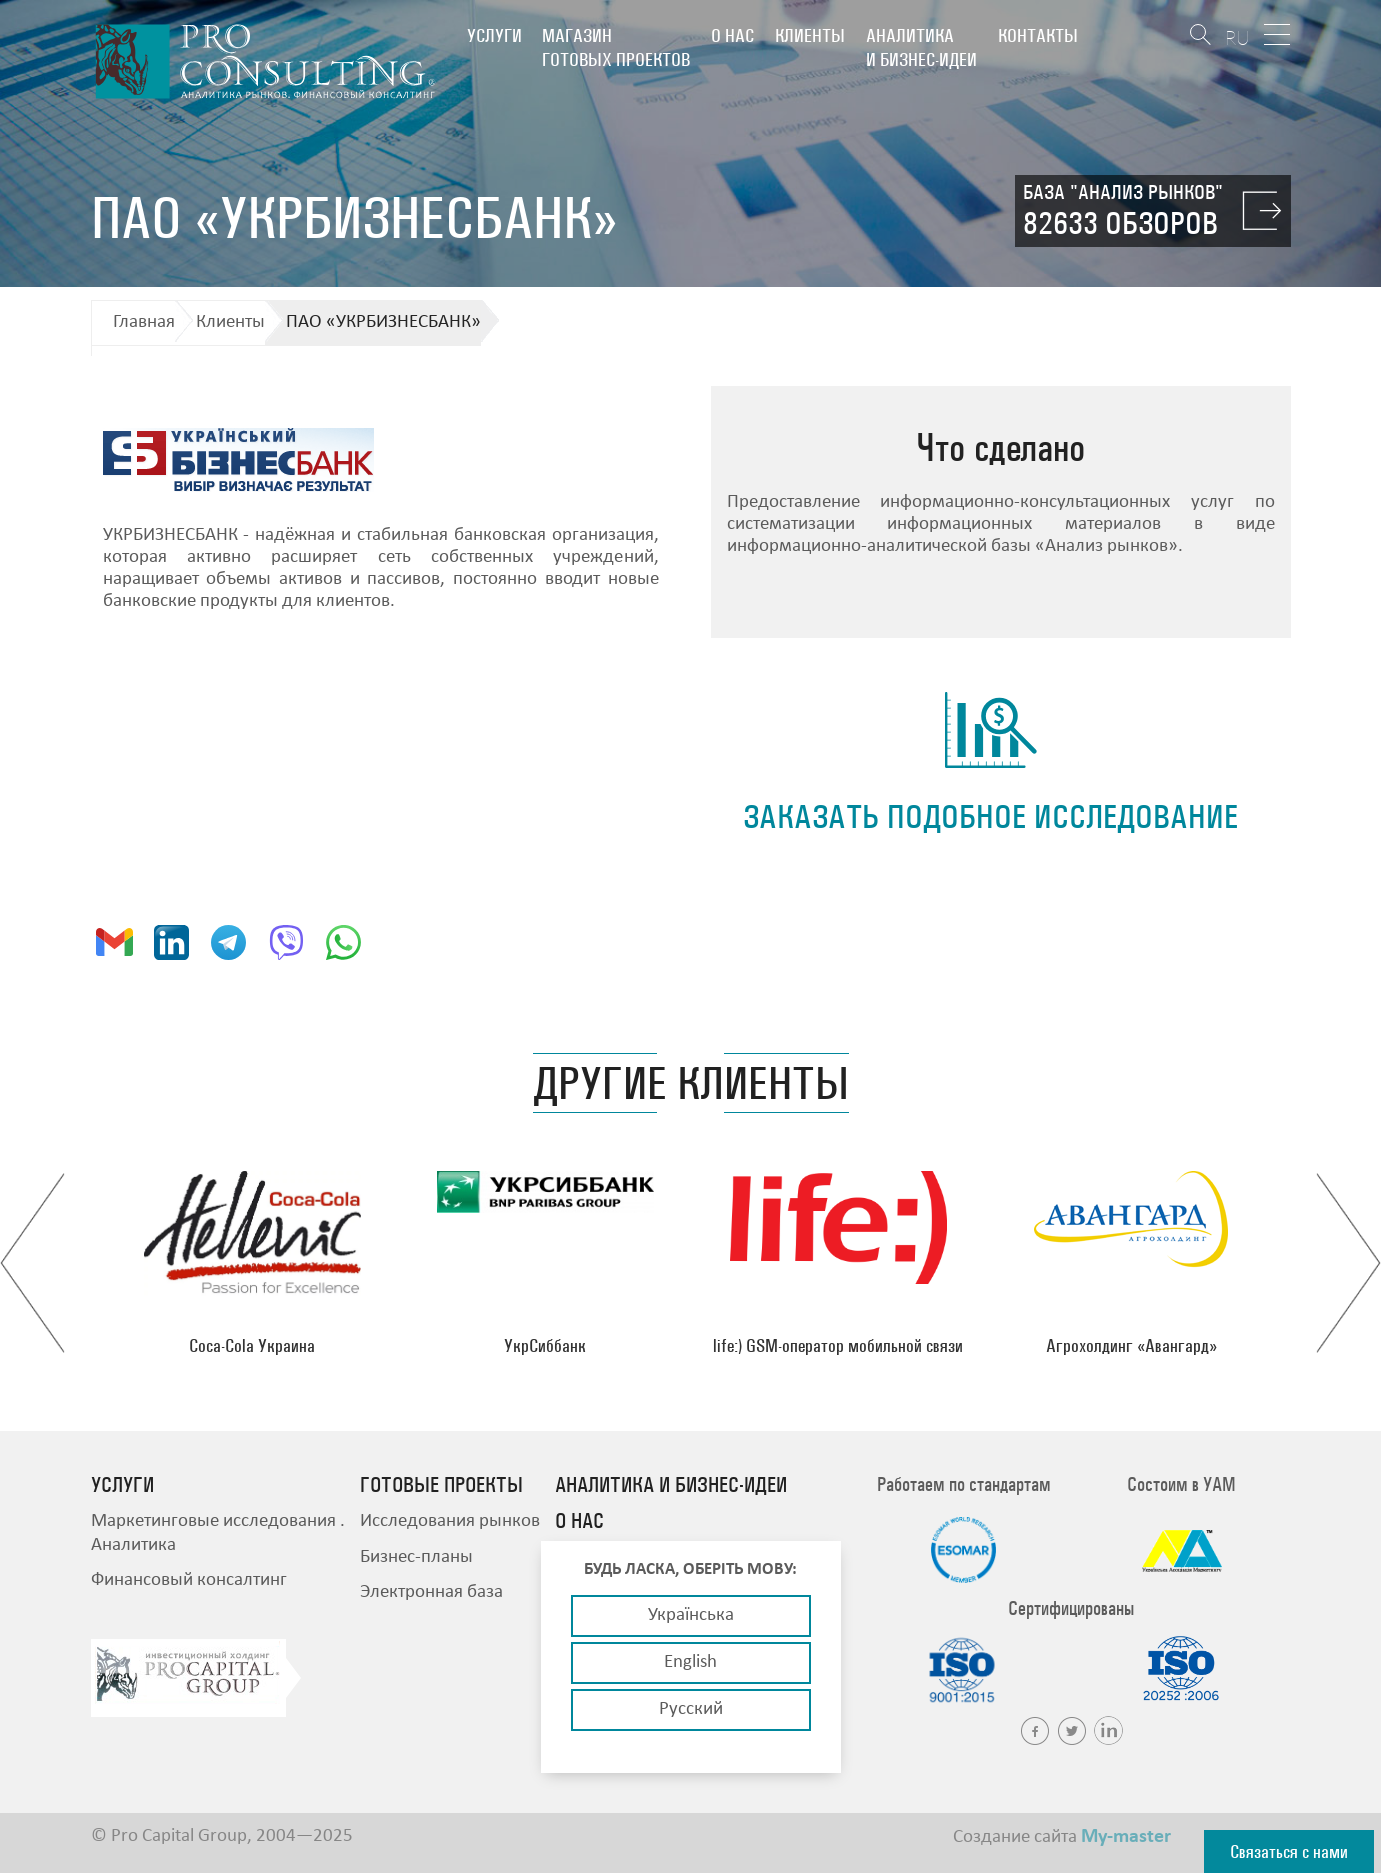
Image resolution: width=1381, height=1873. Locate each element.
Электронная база (431, 1592)
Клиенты (810, 35)
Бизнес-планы (416, 1557)
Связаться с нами (1289, 1851)
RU (1237, 37)
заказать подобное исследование (990, 816)
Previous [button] (32, 1263)
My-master (1126, 1837)
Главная (144, 322)
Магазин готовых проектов (616, 47)
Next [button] (1348, 1263)
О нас (732, 35)
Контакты (1038, 35)
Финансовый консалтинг (189, 1580)
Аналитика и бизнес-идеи (921, 47)
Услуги (494, 35)
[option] (252, 1263)
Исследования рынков (450, 1521)
